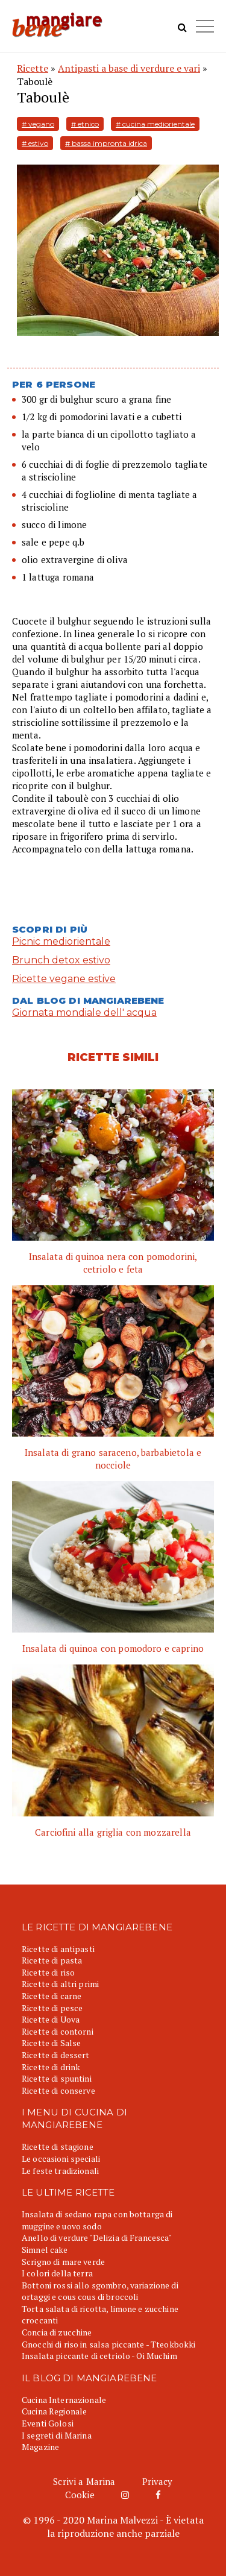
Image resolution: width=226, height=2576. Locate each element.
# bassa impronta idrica (106, 143)
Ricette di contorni (57, 2031)
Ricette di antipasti (58, 1948)
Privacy (157, 2481)
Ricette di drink (51, 2067)
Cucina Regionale (54, 2411)
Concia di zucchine (57, 2332)
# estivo (35, 143)
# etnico (85, 123)
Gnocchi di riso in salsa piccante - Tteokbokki (108, 2344)
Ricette (32, 68)
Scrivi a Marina (84, 2481)
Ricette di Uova (51, 2019)
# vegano (38, 123)
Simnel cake (45, 2249)
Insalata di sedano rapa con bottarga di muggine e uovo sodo (97, 2220)
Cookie (80, 2495)
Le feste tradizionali (60, 2170)
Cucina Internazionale (64, 2399)
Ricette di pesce (52, 2008)
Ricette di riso (48, 1972)
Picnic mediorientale (61, 941)
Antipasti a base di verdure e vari (129, 68)
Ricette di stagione (57, 2146)
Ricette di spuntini (57, 2078)
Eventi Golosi (48, 2423)
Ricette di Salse (51, 2043)
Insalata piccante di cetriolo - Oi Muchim (99, 2355)
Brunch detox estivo (61, 960)
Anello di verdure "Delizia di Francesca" (97, 2237)
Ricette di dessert (56, 2055)
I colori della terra (57, 2273)
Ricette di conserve (58, 2090)
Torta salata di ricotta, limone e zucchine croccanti (100, 2314)
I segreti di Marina (57, 2435)
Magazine (40, 2446)
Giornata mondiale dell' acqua (84, 1012)
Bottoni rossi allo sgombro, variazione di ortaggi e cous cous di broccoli (100, 2291)
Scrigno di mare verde (63, 2261)
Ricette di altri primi (60, 1983)
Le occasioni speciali (61, 2158)
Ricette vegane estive (64, 978)
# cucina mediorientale (155, 123)
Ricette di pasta (52, 1960)
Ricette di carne (51, 1995)
